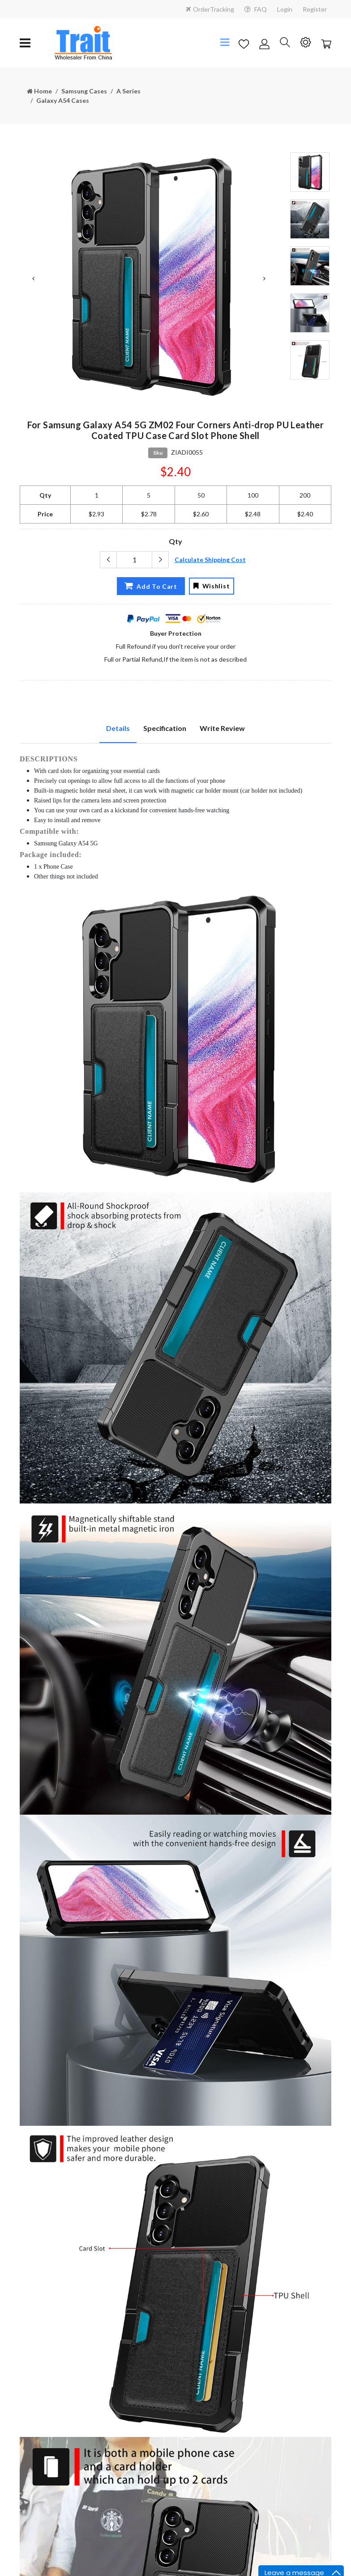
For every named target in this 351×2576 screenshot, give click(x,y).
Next (264, 278)
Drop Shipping (200, 2402)
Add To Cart (146, 585)
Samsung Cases (84, 91)
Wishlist (212, 586)
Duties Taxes (38, 2433)
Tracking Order (41, 2448)
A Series (128, 91)
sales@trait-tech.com (62, 2334)
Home (39, 91)
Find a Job (195, 2314)
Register (315, 9)
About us (194, 2268)
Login (284, 9)
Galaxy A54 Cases (62, 100)
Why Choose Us (203, 2284)
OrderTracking (210, 9)
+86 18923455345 (57, 2319)
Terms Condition (43, 2402)
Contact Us (197, 2253)
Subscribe (210, 2458)
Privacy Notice (40, 2387)
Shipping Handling (45, 2417)
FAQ (255, 9)
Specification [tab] (164, 728)
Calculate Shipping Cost (210, 559)
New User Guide (204, 2417)
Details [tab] (118, 728)
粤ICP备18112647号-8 (176, 2564)
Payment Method (205, 2299)
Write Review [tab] (222, 728)
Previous (33, 278)
